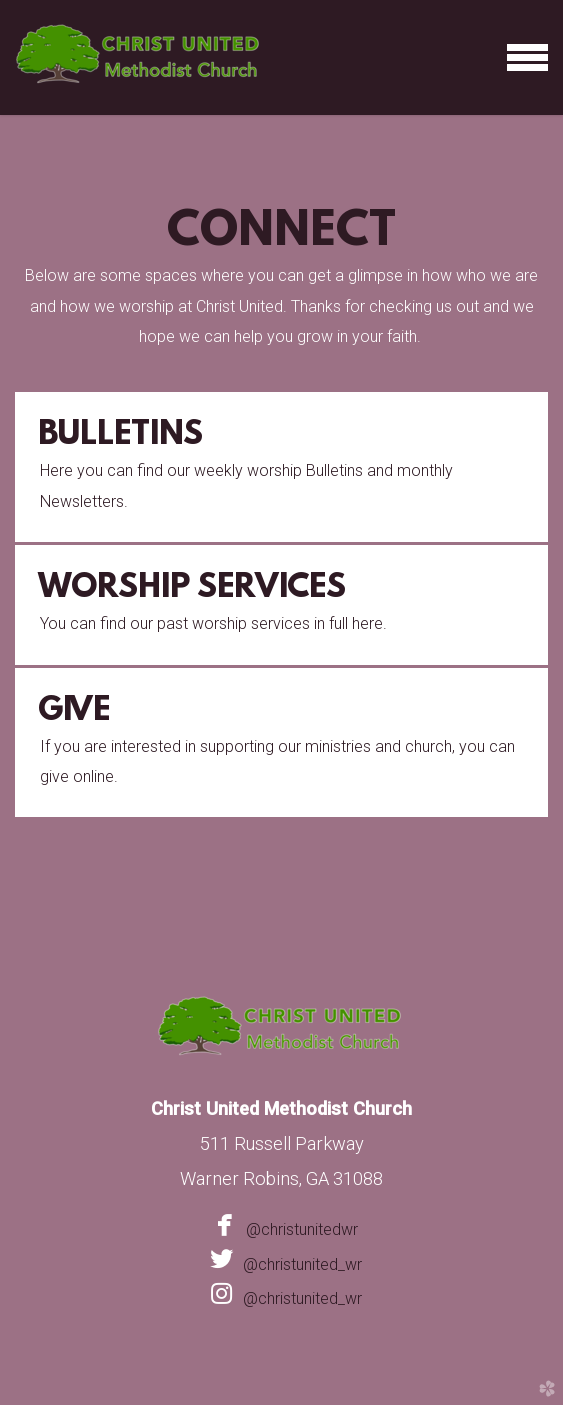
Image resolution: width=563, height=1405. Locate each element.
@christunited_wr (282, 1264)
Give (74, 712)
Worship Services (192, 589)
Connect (281, 233)
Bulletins (120, 436)
